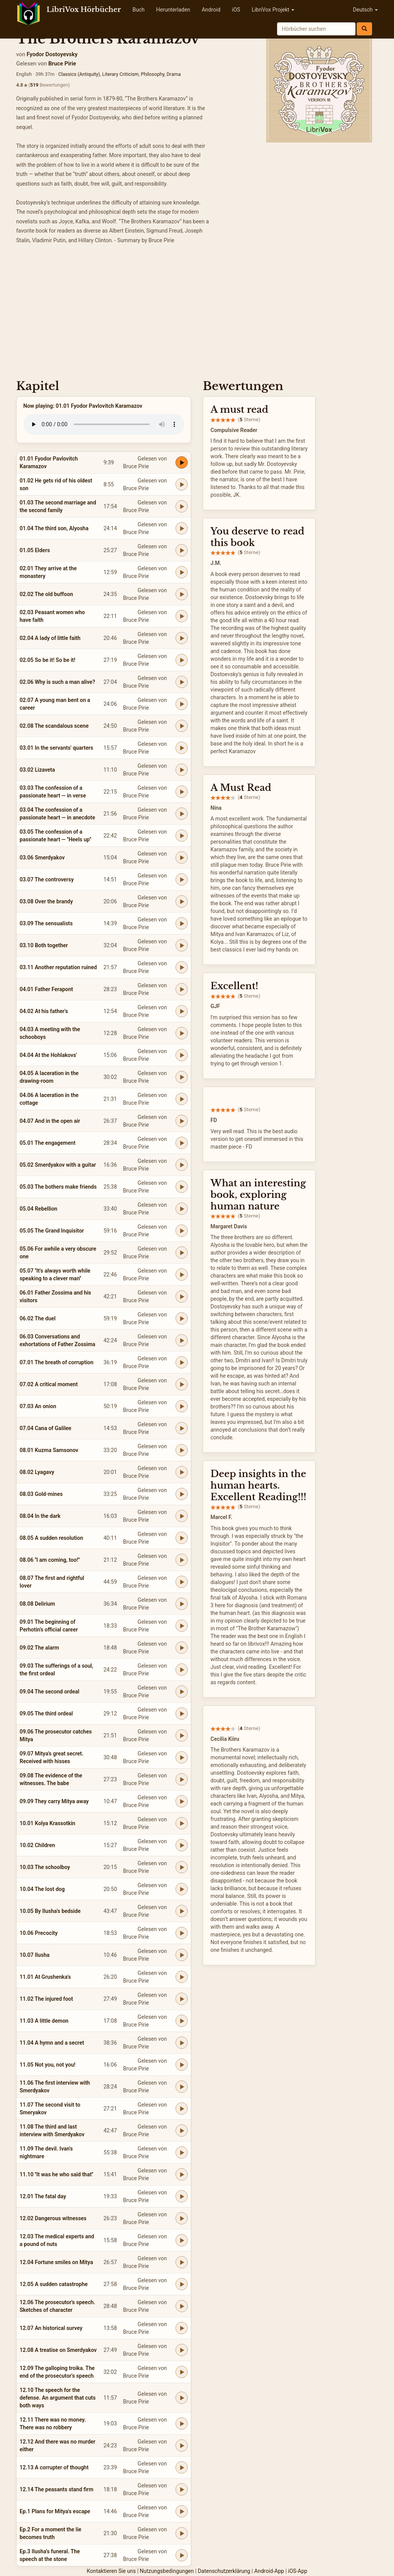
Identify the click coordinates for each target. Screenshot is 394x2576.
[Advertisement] (197, 314)
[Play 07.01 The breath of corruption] (181, 1362)
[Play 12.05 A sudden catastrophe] (181, 2284)
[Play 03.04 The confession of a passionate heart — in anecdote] (181, 813)
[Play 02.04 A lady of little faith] (181, 638)
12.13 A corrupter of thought (54, 2467)
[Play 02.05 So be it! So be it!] (181, 660)
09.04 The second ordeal (49, 1691)
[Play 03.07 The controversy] (181, 879)
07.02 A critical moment (49, 1384)
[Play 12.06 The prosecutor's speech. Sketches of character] (181, 2306)
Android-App (269, 2571)
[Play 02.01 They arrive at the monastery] (181, 572)
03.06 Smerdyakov (42, 857)
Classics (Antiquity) (79, 74)
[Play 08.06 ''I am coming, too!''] (181, 1560)
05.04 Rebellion (38, 1209)
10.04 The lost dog (42, 1889)
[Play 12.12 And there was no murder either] (181, 2445)
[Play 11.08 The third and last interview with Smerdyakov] (181, 2130)
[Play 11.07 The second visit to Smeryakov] (181, 2108)
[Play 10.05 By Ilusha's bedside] (181, 1911)
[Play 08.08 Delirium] (181, 1604)
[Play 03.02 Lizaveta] (181, 770)
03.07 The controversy (47, 879)
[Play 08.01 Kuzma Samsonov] (181, 1450)
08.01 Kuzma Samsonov (49, 1450)
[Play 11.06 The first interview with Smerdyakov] (181, 2086)
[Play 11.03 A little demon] (181, 2021)
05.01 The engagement (47, 1143)
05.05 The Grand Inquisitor (52, 1231)
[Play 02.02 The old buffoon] (181, 594)
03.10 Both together (44, 945)
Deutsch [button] (365, 10)
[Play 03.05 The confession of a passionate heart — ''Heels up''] (181, 835)
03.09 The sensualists (46, 923)
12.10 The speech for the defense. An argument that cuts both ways (57, 2398)
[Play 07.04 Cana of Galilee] (181, 1428)
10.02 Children (37, 1845)
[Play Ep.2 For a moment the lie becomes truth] (181, 2533)
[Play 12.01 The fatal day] (181, 2196)
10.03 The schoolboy (45, 1867)
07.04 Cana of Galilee (45, 1428)
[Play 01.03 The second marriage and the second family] (181, 506)
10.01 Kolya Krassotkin (47, 1823)
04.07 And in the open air (50, 1121)
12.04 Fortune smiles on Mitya (56, 2262)
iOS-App (297, 2571)
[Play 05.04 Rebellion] (181, 1209)
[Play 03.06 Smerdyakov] (181, 857)
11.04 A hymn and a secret (52, 2043)
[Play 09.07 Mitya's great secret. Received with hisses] (181, 1757)
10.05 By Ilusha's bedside (50, 1911)
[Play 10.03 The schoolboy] (181, 1867)
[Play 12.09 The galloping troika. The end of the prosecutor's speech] (181, 2372)
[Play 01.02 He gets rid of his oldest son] (181, 484)
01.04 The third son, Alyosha (54, 528)
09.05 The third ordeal (46, 1713)
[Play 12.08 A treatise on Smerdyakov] (181, 2350)
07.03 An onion (38, 1406)
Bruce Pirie (62, 63)
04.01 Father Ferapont (46, 989)
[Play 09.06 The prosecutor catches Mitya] (181, 1735)
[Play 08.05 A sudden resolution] (181, 1538)
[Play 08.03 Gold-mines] (181, 1494)
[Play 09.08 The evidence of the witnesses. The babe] (181, 1779)
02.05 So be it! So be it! (47, 660)
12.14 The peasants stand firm (56, 2489)
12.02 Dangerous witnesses (53, 2218)
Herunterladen (173, 10)
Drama (174, 74)
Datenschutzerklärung (224, 2571)
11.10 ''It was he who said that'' (56, 2174)
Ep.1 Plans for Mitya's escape (55, 2511)
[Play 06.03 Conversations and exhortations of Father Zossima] (181, 1340)
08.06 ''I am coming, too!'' (50, 1560)
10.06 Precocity (39, 1933)
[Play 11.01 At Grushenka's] (181, 1977)
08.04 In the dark (40, 1516)
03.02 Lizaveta (37, 770)
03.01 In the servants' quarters (56, 748)
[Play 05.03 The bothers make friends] (181, 1187)
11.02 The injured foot (46, 1999)
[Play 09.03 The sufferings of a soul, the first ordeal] (181, 1669)
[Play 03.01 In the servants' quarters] (181, 748)
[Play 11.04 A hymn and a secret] (181, 2043)
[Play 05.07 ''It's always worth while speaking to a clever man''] (181, 1274)
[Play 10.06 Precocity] (181, 1933)
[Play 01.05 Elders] (181, 550)
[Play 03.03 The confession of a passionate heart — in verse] (181, 792)
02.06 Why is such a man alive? (57, 682)
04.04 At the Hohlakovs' (48, 1055)
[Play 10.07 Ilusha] (181, 1955)
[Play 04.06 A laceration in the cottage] (181, 1099)
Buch (138, 10)
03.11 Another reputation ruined (58, 967)
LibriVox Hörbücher (84, 9)
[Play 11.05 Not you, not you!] (181, 2064)
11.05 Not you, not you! (47, 2065)
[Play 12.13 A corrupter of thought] (181, 2467)
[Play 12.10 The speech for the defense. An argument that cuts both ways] (181, 2398)
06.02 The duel (37, 1318)
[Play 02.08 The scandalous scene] (181, 726)
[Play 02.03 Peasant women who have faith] (181, 616)
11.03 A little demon (44, 2021)
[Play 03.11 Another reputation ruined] (181, 967)
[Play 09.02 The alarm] (181, 1647)
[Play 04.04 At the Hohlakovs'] (181, 1055)
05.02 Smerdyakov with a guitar (58, 1165)
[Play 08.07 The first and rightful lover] (181, 1582)
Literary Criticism (120, 74)
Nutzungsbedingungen (167, 2571)
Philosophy (152, 74)
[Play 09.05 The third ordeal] (181, 1713)
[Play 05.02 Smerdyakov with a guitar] (181, 1165)
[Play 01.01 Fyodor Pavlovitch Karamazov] (181, 462)
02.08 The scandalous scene (54, 726)
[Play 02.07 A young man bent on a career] (181, 704)
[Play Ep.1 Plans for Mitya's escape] (181, 2511)
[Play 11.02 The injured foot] (181, 1999)
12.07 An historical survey (51, 2328)
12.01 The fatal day (43, 2196)
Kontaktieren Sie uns (111, 2571)
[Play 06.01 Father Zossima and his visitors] (181, 1296)
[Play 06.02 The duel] (181, 1318)
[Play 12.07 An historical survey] (181, 2328)
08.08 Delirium (37, 1604)
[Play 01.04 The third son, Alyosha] (181, 528)
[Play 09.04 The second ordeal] (181, 1691)
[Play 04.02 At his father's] (181, 1011)
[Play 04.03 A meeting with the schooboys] (181, 1033)
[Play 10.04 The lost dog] (181, 1889)
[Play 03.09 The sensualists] (181, 923)
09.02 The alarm (39, 1648)
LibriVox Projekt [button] (273, 10)
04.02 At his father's (44, 1011)
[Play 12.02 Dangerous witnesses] (181, 2218)
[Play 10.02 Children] (181, 1845)
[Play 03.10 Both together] (181, 945)
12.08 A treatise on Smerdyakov (58, 2350)
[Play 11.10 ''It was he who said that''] (181, 2174)
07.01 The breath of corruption (56, 1362)
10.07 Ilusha (34, 1955)
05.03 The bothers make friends (58, 1187)
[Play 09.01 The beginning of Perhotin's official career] (181, 1626)
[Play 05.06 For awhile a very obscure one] (181, 1252)
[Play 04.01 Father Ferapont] (181, 989)
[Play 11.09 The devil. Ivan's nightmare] (181, 2152)
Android (211, 10)
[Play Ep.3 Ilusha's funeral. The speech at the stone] (181, 2555)
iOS (236, 10)
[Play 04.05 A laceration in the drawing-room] (181, 1077)
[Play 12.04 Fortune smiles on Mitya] (181, 2262)
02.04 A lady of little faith (50, 638)
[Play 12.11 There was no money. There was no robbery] (181, 2423)
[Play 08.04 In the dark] (181, 1516)
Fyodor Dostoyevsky (52, 54)
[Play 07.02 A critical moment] (181, 1384)
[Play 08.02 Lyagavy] (181, 1472)
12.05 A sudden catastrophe (54, 2284)
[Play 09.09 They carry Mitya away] (181, 1801)
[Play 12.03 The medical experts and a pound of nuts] (181, 2240)
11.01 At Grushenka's (45, 1977)
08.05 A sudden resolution (51, 1538)
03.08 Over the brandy (46, 901)
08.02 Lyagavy (37, 1472)
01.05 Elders (35, 550)
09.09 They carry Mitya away (54, 1801)
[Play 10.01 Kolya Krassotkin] (181, 1823)
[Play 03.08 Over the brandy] (181, 901)
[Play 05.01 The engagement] (181, 1143)
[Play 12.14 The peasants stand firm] (181, 2489)
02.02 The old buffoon (46, 594)
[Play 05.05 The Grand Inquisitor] (181, 1230)
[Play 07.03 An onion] (181, 1406)
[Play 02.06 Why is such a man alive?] (181, 682)
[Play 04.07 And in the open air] (181, 1121)
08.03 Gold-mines (41, 1494)
